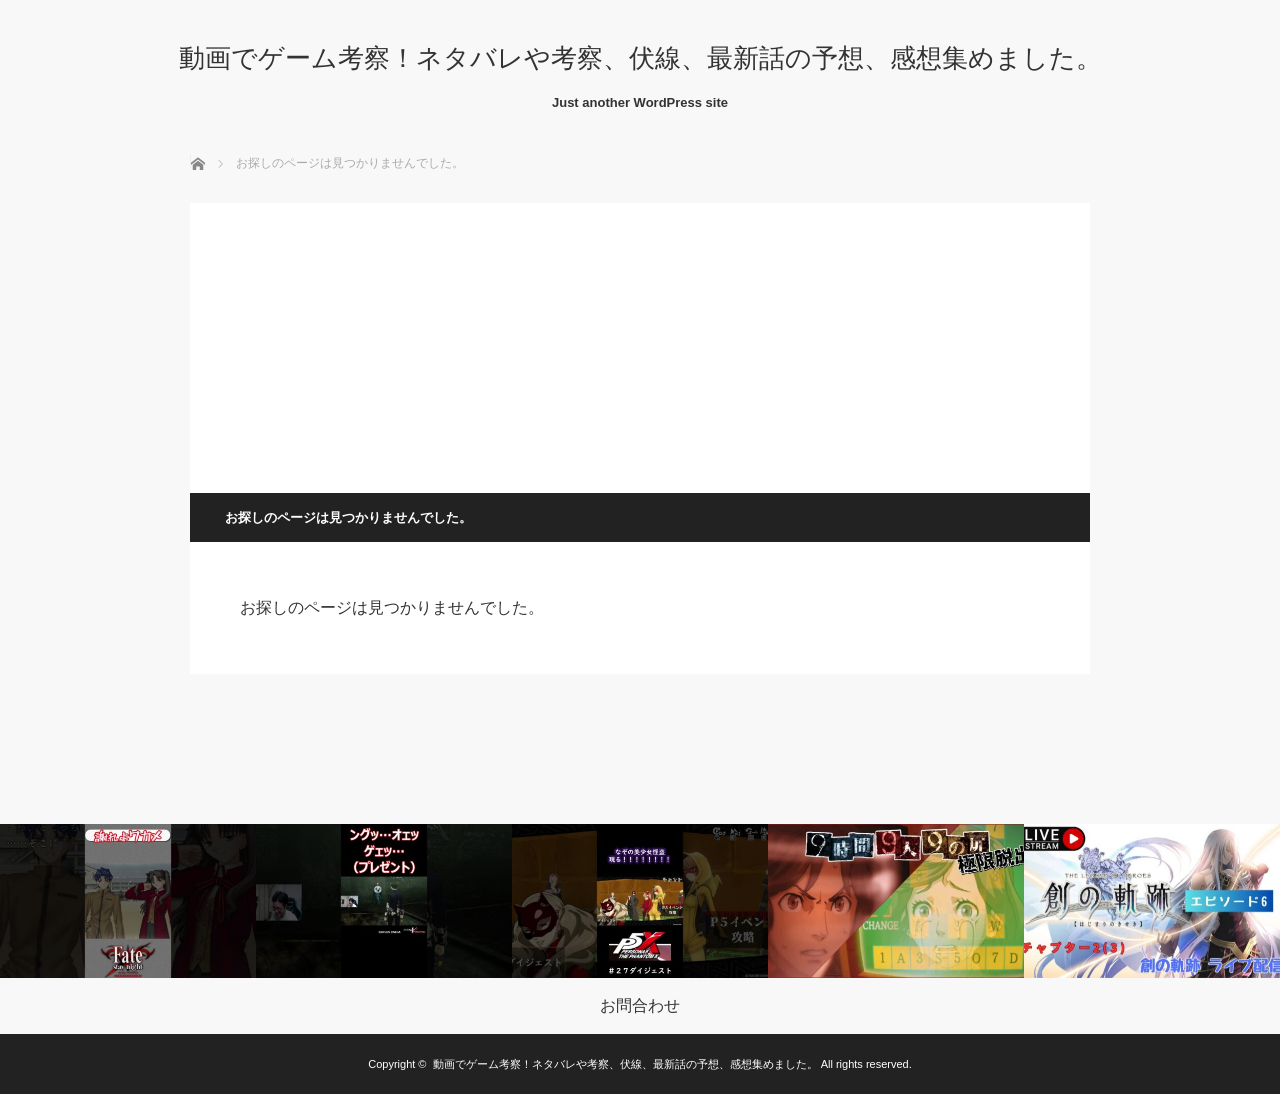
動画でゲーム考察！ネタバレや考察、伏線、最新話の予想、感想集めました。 (640, 58)
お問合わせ (640, 1006)
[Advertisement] (640, 343)
